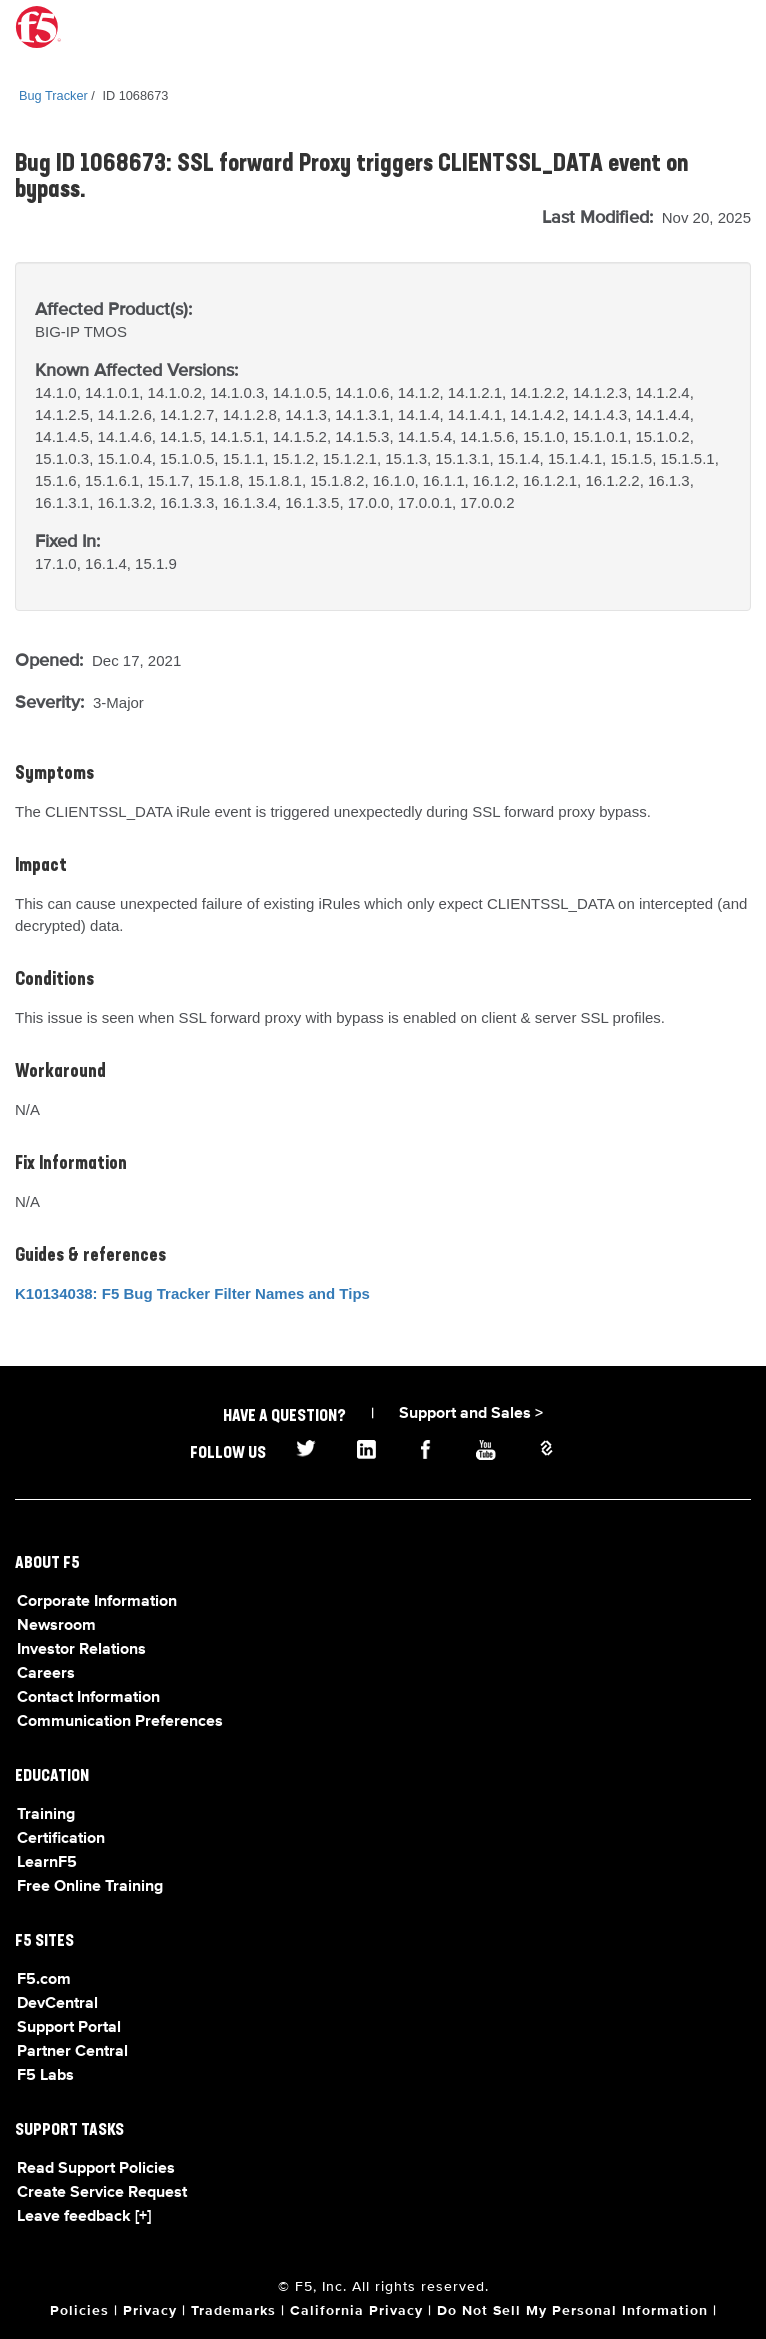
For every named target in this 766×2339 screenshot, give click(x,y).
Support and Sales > (471, 1414)
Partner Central (72, 2052)
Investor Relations (81, 1650)
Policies (79, 2311)
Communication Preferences (120, 1722)
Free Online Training (90, 1887)
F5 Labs (45, 2076)
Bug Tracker (53, 95)
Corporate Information (97, 1602)
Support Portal (69, 2028)
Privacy (150, 2311)
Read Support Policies (96, 2169)
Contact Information (88, 1698)
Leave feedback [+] (84, 2217)
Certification (61, 1839)
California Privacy (356, 2311)
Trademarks (233, 2311)
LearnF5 (47, 1863)
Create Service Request (102, 2193)
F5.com (44, 1980)
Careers (46, 1674)
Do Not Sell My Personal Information (572, 2311)
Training (46, 1815)
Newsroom (56, 1626)
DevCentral (57, 2004)
